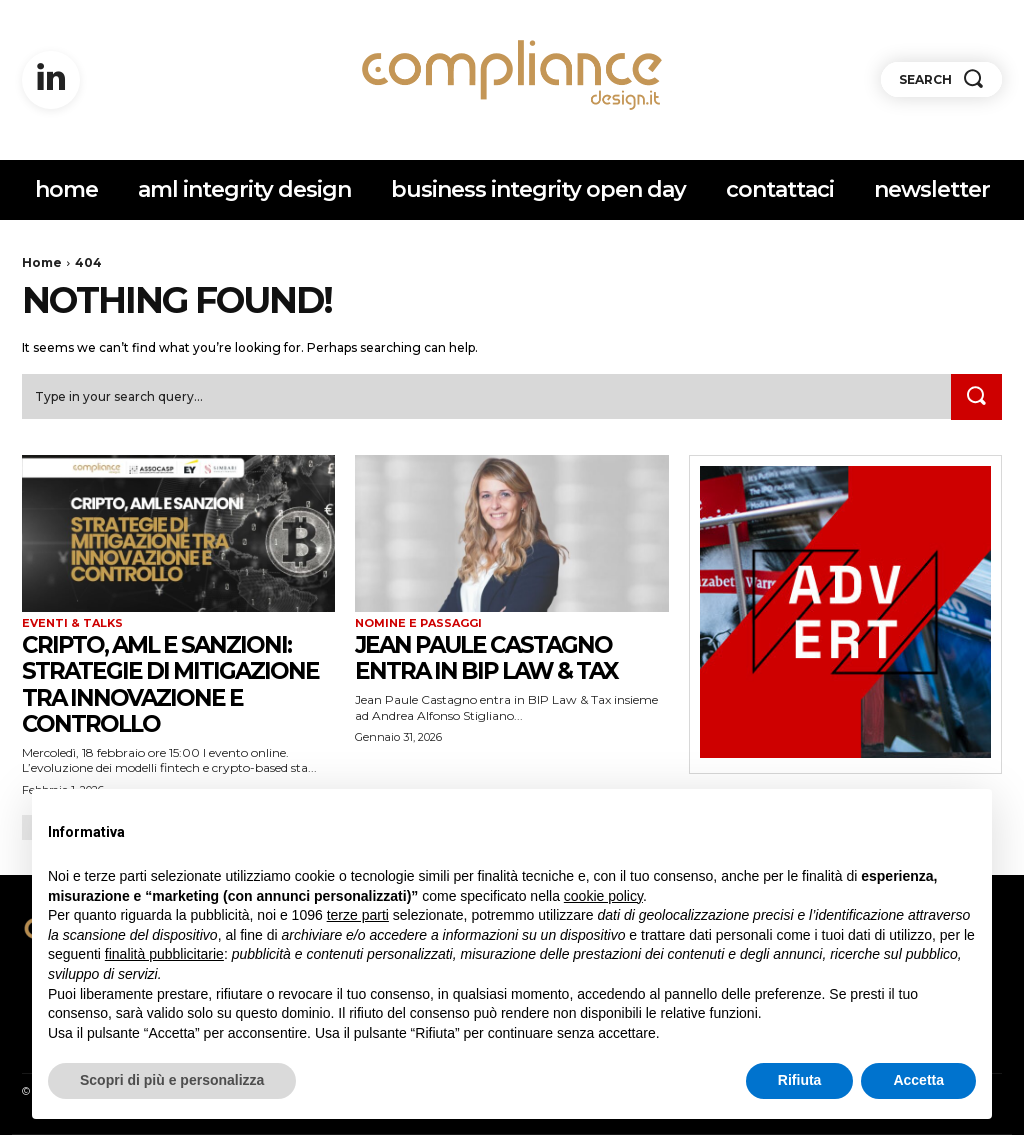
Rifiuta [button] (800, 1080)
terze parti (358, 915)
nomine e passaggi (418, 623)
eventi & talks (72, 623)
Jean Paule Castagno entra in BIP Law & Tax (495, 657)
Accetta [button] (918, 1080)
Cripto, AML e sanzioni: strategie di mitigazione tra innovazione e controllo (177, 684)
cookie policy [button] (603, 896)
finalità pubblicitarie (164, 954)
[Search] (976, 398)
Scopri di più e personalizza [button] (172, 1080)
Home (42, 262)
